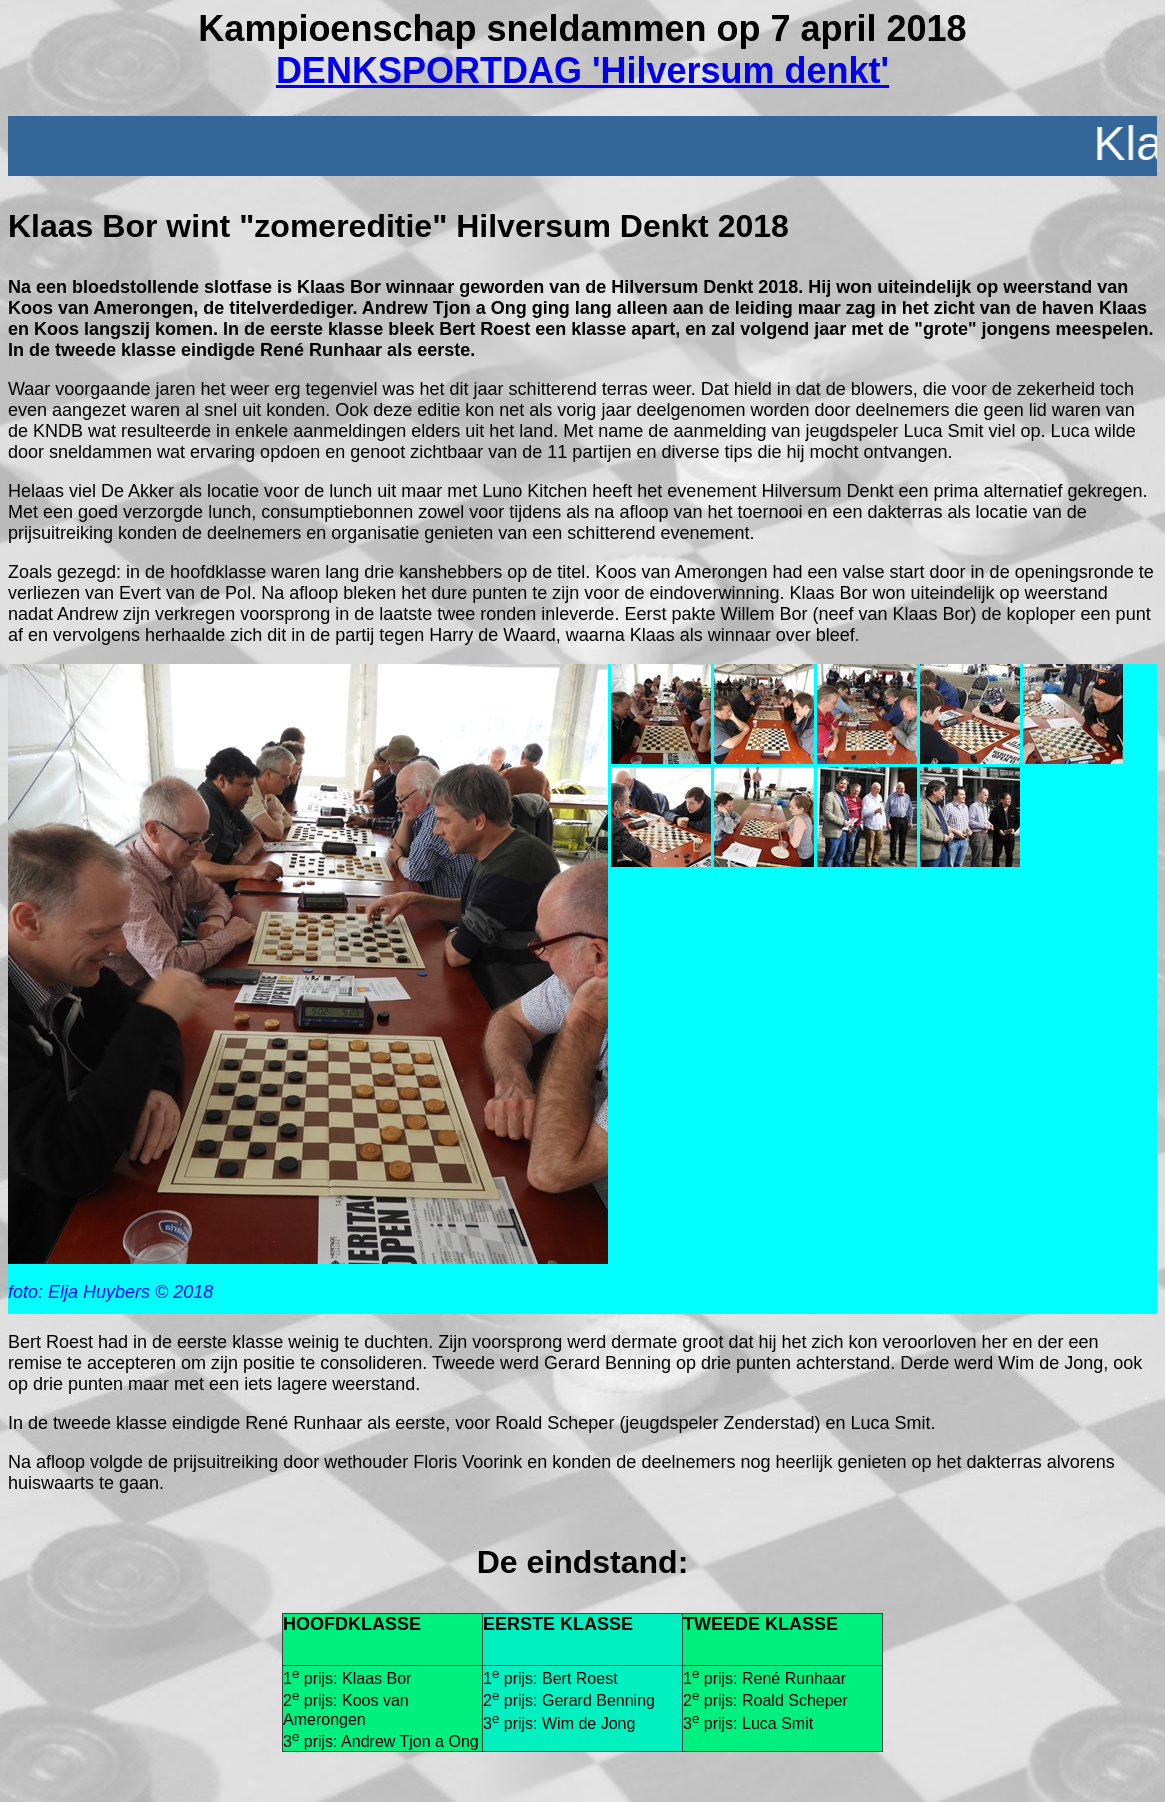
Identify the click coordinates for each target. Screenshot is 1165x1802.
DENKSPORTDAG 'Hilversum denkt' (582, 70)
